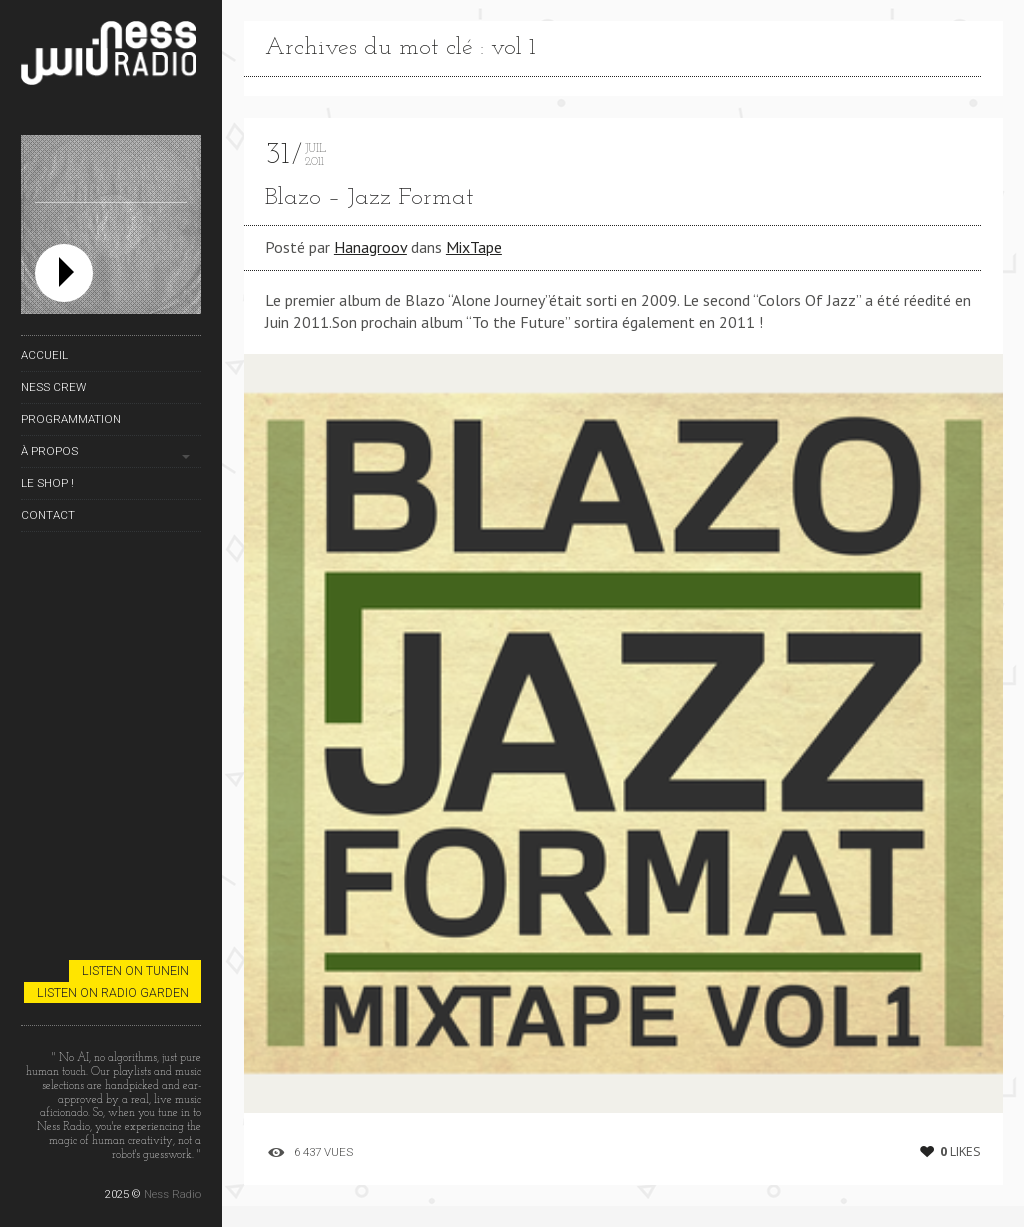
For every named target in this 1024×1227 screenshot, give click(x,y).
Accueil (44, 355)
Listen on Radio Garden (113, 992)
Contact (48, 515)
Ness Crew (53, 387)
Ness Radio (172, 1194)
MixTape (474, 247)
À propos (49, 451)
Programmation (71, 419)
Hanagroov (370, 247)
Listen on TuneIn (135, 970)
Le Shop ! (47, 483)
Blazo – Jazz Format (369, 198)
